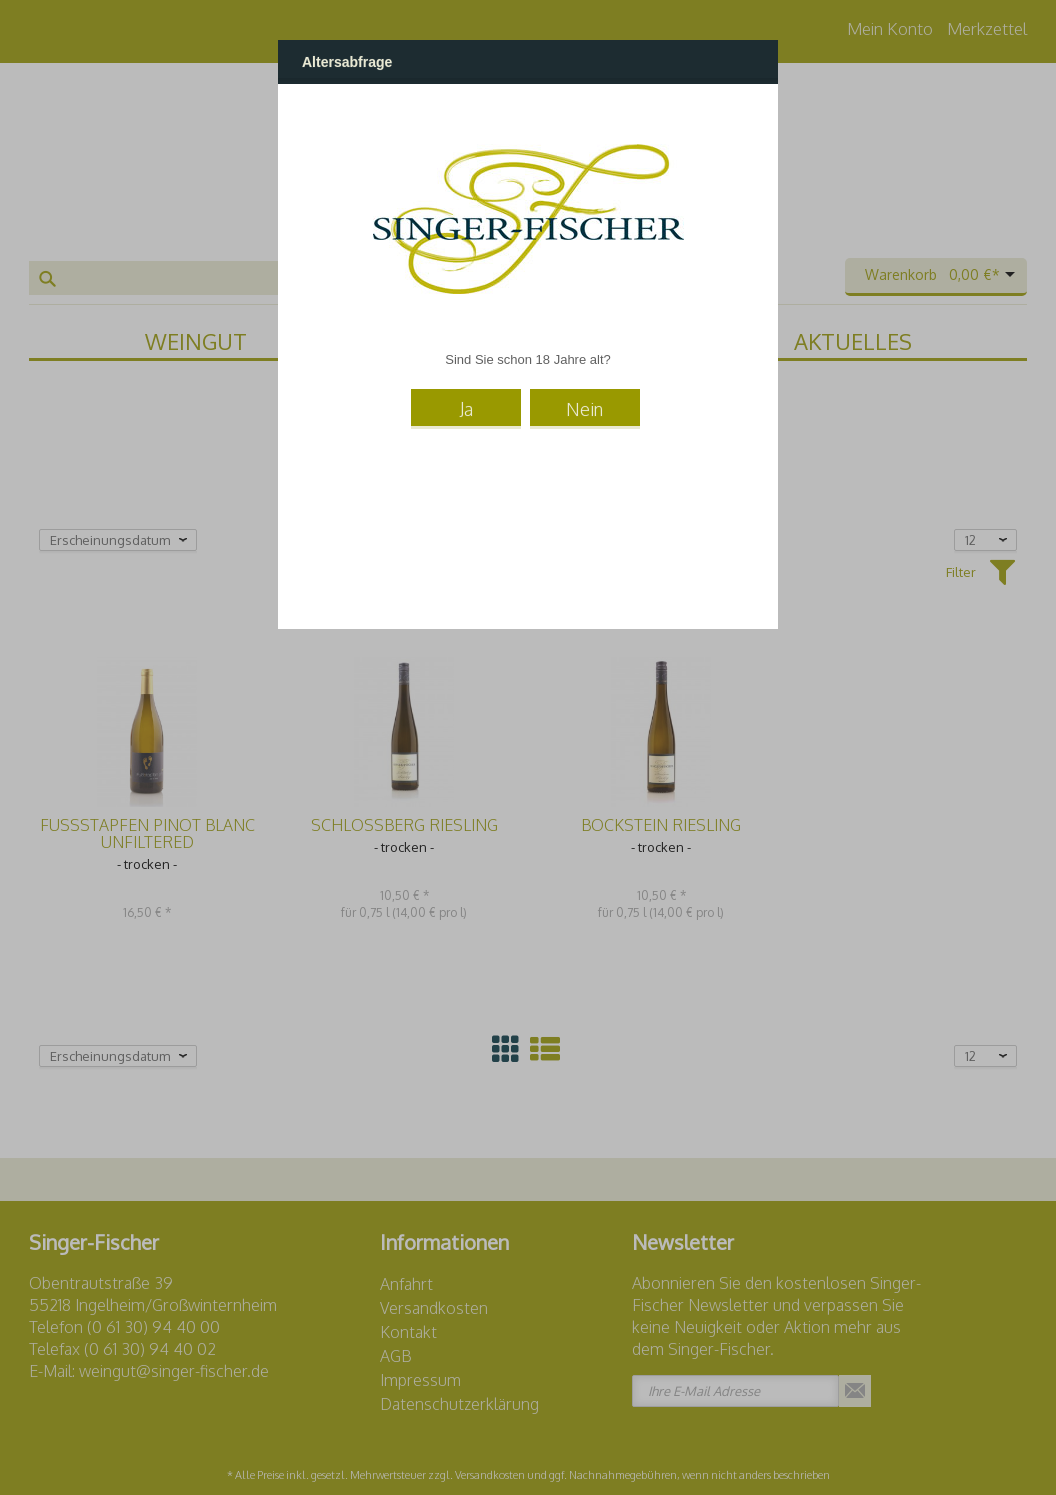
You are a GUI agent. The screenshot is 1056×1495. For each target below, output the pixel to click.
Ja (466, 409)
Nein (584, 409)
